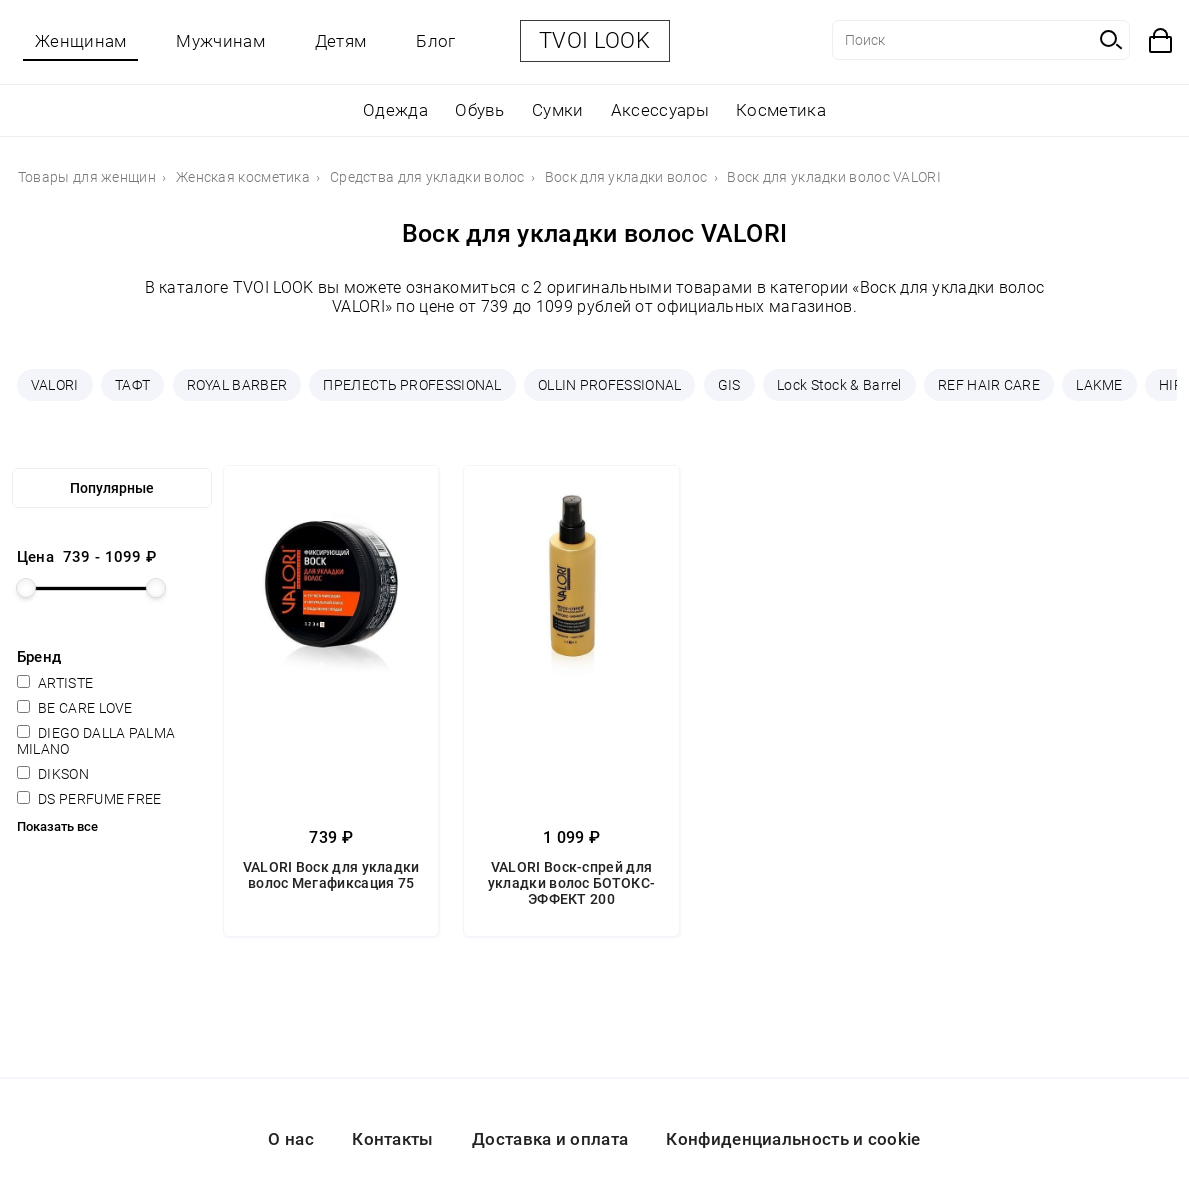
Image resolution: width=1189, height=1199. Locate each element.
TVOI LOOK (594, 40)
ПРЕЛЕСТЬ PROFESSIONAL (412, 385)
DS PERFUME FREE (89, 799)
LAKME (1099, 385)
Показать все (57, 826)
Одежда (395, 110)
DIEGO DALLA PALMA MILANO (96, 741)
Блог (435, 41)
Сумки (558, 110)
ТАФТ (132, 385)
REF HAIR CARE (989, 385)
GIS (729, 385)
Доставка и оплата (550, 1139)
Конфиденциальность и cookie (793, 1139)
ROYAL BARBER (237, 385)
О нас (291, 1139)
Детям (341, 41)
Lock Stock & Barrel (839, 385)
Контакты (392, 1139)
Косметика (781, 110)
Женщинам (80, 41)
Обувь (480, 110)
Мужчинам (220, 41)
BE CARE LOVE (75, 708)
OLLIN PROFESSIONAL (609, 385)
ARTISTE (55, 683)
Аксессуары (660, 110)
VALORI (55, 385)
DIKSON (53, 774)
